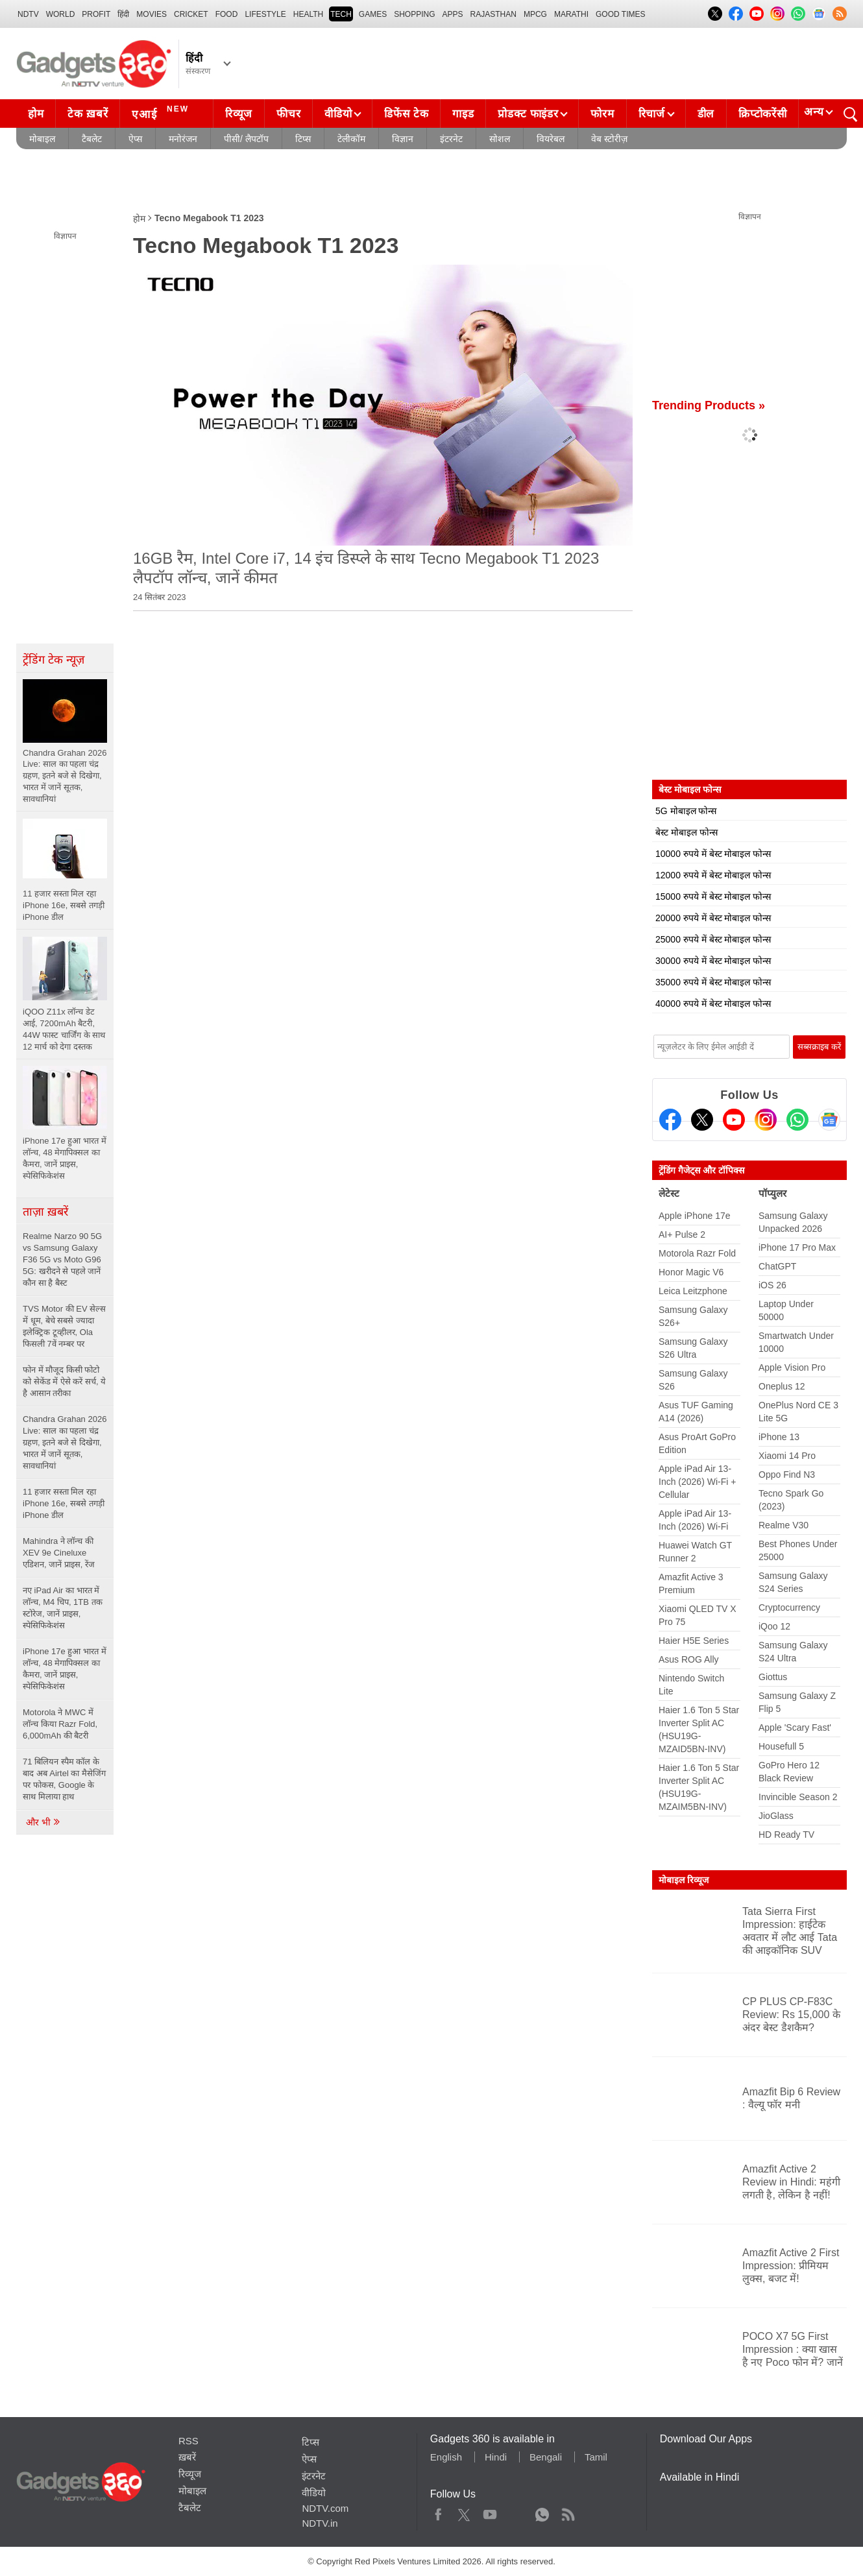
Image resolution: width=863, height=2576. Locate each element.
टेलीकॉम (351, 139)
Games (373, 14)
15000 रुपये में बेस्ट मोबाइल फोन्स (713, 896)
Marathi (571, 14)
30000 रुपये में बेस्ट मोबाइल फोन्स (713, 961)
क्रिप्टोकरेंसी (762, 114)
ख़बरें (187, 2456)
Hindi (496, 2456)
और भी (43, 1822)
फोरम (602, 114)
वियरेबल (551, 139)
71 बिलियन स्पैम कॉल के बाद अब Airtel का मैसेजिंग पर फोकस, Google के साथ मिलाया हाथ (64, 1779)
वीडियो (338, 114)
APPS (453, 14)
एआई (162, 112)
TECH (341, 14)
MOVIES (151, 14)
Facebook (438, 2512)
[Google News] (829, 1120)
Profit (96, 14)
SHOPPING (414, 14)
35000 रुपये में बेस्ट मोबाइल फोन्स (713, 982)
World (60, 14)
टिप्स (303, 139)
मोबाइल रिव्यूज (684, 1880)
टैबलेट (92, 139)
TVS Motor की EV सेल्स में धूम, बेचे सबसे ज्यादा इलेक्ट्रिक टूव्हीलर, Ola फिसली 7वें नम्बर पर (64, 1326)
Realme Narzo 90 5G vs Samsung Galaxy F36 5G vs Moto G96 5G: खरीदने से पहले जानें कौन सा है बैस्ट (62, 1259)
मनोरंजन (183, 139)
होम (35, 114)
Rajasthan (493, 14)
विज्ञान (402, 139)
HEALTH (308, 14)
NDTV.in (319, 2523)
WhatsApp (542, 2512)
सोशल (499, 139)
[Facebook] (670, 1120)
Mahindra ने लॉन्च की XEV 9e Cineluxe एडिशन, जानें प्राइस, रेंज (59, 1552)
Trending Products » (708, 405)
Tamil (596, 2456)
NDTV (28, 14)
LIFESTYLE (265, 14)
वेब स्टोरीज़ (609, 139)
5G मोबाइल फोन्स (685, 811)
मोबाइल (42, 139)
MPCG (535, 14)
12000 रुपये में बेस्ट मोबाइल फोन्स (713, 875)
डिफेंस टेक (406, 114)
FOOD (226, 14)
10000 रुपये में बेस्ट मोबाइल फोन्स (713, 854)
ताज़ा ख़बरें (45, 1211)
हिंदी (123, 14)
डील (706, 114)
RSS (188, 2440)
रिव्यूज (238, 114)
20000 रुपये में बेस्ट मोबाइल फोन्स (713, 918)
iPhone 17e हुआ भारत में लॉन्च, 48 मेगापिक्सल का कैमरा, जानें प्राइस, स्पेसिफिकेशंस (64, 1668)
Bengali (545, 2456)
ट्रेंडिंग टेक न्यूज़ (53, 659)
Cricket (191, 14)
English (446, 2456)
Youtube (490, 2512)
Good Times (620, 14)
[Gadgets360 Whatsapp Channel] (797, 1120)
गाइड (463, 114)
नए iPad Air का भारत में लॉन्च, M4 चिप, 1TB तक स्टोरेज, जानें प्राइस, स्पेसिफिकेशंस (63, 1607)
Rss (568, 2512)
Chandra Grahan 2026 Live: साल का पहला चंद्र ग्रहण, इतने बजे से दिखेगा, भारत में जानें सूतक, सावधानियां (64, 1442)
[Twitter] (702, 1120)
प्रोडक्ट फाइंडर (528, 114)
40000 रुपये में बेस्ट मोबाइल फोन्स (713, 1003)
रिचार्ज (651, 114)
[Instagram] (766, 1120)
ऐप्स (135, 139)
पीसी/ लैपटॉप (246, 139)
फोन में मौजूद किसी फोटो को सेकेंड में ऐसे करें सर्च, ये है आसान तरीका (64, 1381)
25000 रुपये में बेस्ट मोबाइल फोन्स (713, 939)
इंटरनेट (451, 139)
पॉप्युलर (772, 1193)
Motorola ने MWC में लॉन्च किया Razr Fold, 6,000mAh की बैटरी (60, 1723)
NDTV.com (325, 2508)
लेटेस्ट (669, 1193)
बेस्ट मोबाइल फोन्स (686, 832)
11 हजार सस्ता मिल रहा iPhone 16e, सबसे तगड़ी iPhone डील (63, 1503)
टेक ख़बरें (87, 114)
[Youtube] (734, 1120)
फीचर (288, 114)
